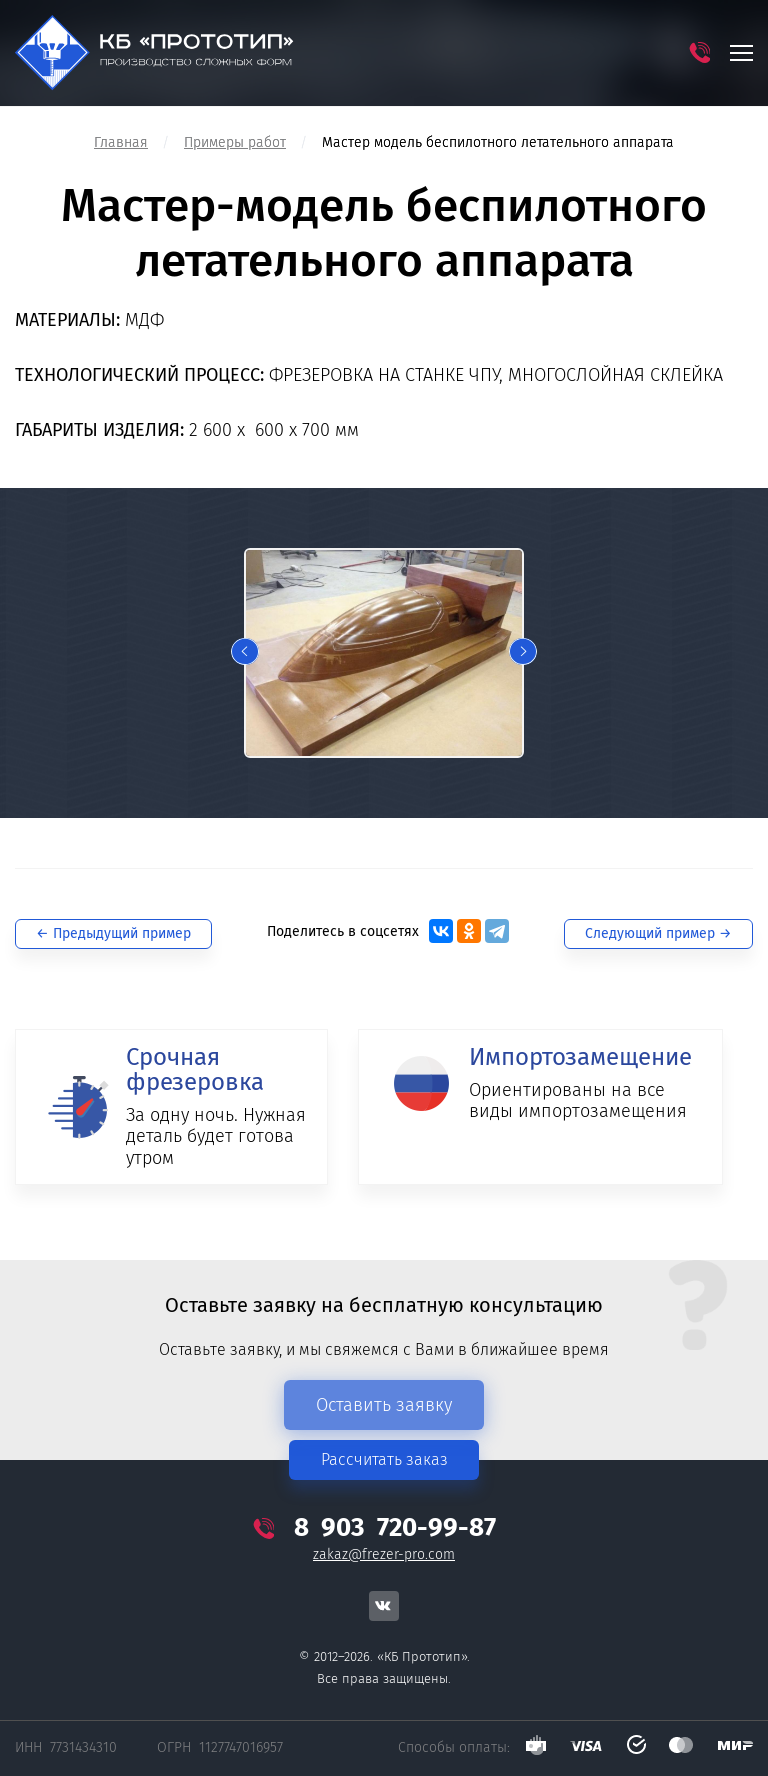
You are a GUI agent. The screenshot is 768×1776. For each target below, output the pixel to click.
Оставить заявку (384, 1405)
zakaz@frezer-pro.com (384, 1554)
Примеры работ (235, 142)
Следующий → (658, 933)
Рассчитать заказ (384, 1459)
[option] (384, 653)
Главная (121, 142)
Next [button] (523, 652)
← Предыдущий (113, 933)
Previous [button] (245, 652)
